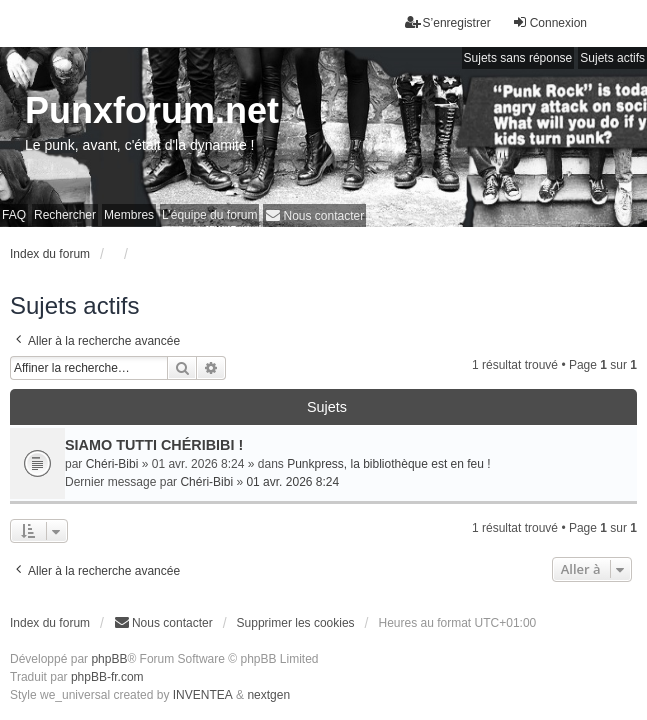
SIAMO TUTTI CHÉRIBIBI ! (154, 445)
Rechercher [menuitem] (65, 215)
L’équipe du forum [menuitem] (209, 215)
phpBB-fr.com (107, 677)
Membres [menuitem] (129, 215)
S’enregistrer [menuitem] (448, 22)
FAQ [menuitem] (14, 215)
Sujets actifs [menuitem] (612, 58)
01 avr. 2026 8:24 (292, 482)
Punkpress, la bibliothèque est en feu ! (388, 464)
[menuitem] (314, 215)
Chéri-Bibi (112, 464)
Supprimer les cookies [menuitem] (296, 623)
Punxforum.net (152, 110)
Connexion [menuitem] (549, 22)
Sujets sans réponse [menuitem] (518, 58)
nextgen (268, 695)
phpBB (109, 659)
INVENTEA (203, 695)
